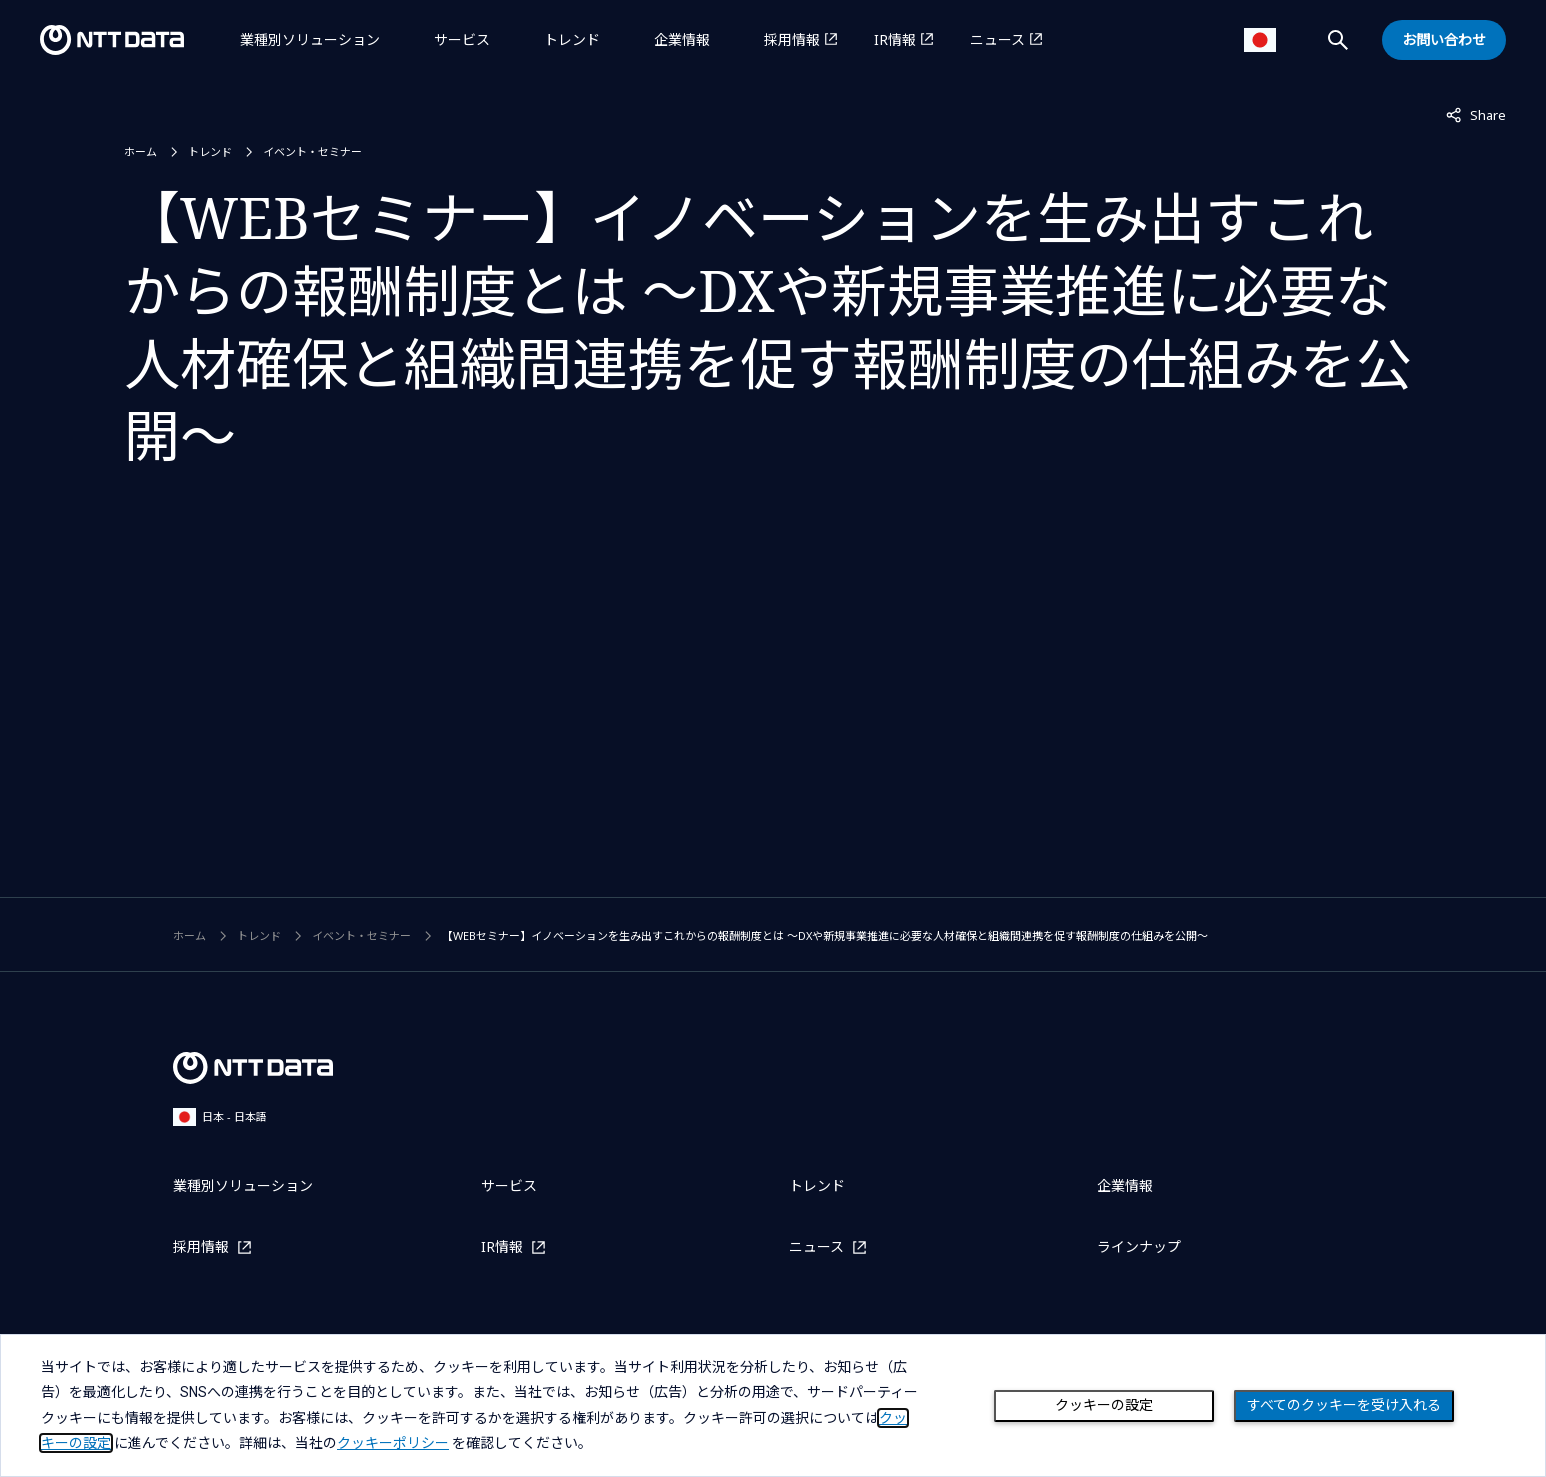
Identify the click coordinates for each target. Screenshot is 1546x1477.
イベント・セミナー (312, 151)
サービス (462, 39)
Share (1476, 114)
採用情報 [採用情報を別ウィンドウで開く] (792, 39)
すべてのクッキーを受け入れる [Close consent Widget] (1344, 1405)
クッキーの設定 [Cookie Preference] (1104, 1405)
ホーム (140, 151)
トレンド (572, 39)
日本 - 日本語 (220, 1116)
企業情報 (682, 39)
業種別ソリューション (310, 39)
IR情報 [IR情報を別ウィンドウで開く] (895, 39)
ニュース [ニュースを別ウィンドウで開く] (997, 39)
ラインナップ (1139, 1246)
